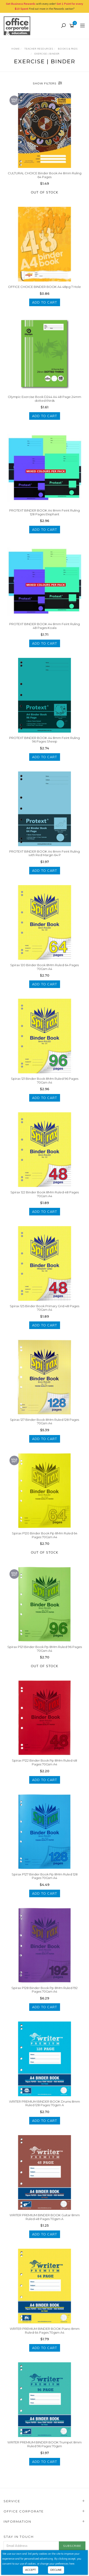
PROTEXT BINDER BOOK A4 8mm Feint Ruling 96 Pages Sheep (44, 739)
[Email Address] (31, 2545)
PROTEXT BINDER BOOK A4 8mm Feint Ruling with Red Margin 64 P (44, 853)
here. (72, 2563)
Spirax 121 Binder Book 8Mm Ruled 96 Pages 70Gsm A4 (44, 1080)
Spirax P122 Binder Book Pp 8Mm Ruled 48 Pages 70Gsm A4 (44, 1762)
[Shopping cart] (72, 26)
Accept (30, 2569)
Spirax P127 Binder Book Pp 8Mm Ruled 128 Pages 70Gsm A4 (45, 1876)
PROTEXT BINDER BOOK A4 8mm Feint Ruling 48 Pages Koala (44, 626)
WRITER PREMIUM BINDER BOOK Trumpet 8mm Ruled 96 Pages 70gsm (44, 2444)
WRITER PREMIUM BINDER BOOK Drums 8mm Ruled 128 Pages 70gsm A (44, 2103)
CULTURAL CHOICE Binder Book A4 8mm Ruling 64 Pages (44, 175)
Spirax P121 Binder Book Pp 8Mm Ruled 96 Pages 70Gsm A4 (44, 1649)
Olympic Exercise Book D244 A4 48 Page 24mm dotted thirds (44, 398)
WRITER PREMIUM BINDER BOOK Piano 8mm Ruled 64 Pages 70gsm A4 (45, 2330)
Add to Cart (44, 302)
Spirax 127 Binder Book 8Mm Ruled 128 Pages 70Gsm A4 (44, 1421)
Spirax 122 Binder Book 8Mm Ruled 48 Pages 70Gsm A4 (44, 1194)
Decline (56, 2569)
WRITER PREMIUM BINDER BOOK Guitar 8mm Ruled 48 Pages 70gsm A (44, 2217)
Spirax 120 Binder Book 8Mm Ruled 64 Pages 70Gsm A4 (44, 967)
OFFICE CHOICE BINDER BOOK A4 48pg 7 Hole (44, 287)
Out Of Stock (44, 192)
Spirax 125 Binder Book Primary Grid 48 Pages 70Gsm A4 (44, 1308)
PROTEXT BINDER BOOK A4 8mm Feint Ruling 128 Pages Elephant (44, 512)
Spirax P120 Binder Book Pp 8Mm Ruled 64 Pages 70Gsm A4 (44, 1535)
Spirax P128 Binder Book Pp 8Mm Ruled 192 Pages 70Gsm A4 (44, 1990)
